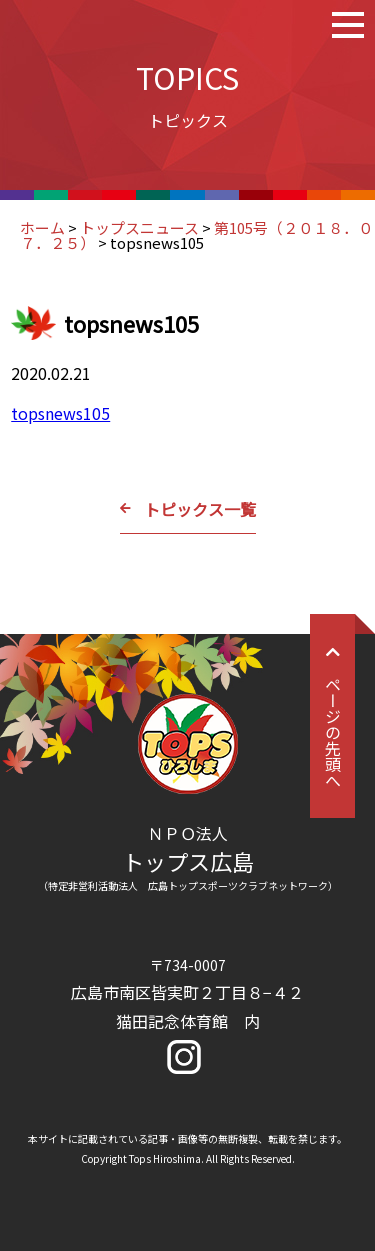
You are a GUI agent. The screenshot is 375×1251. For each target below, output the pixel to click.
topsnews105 (60, 413)
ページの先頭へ (333, 716)
